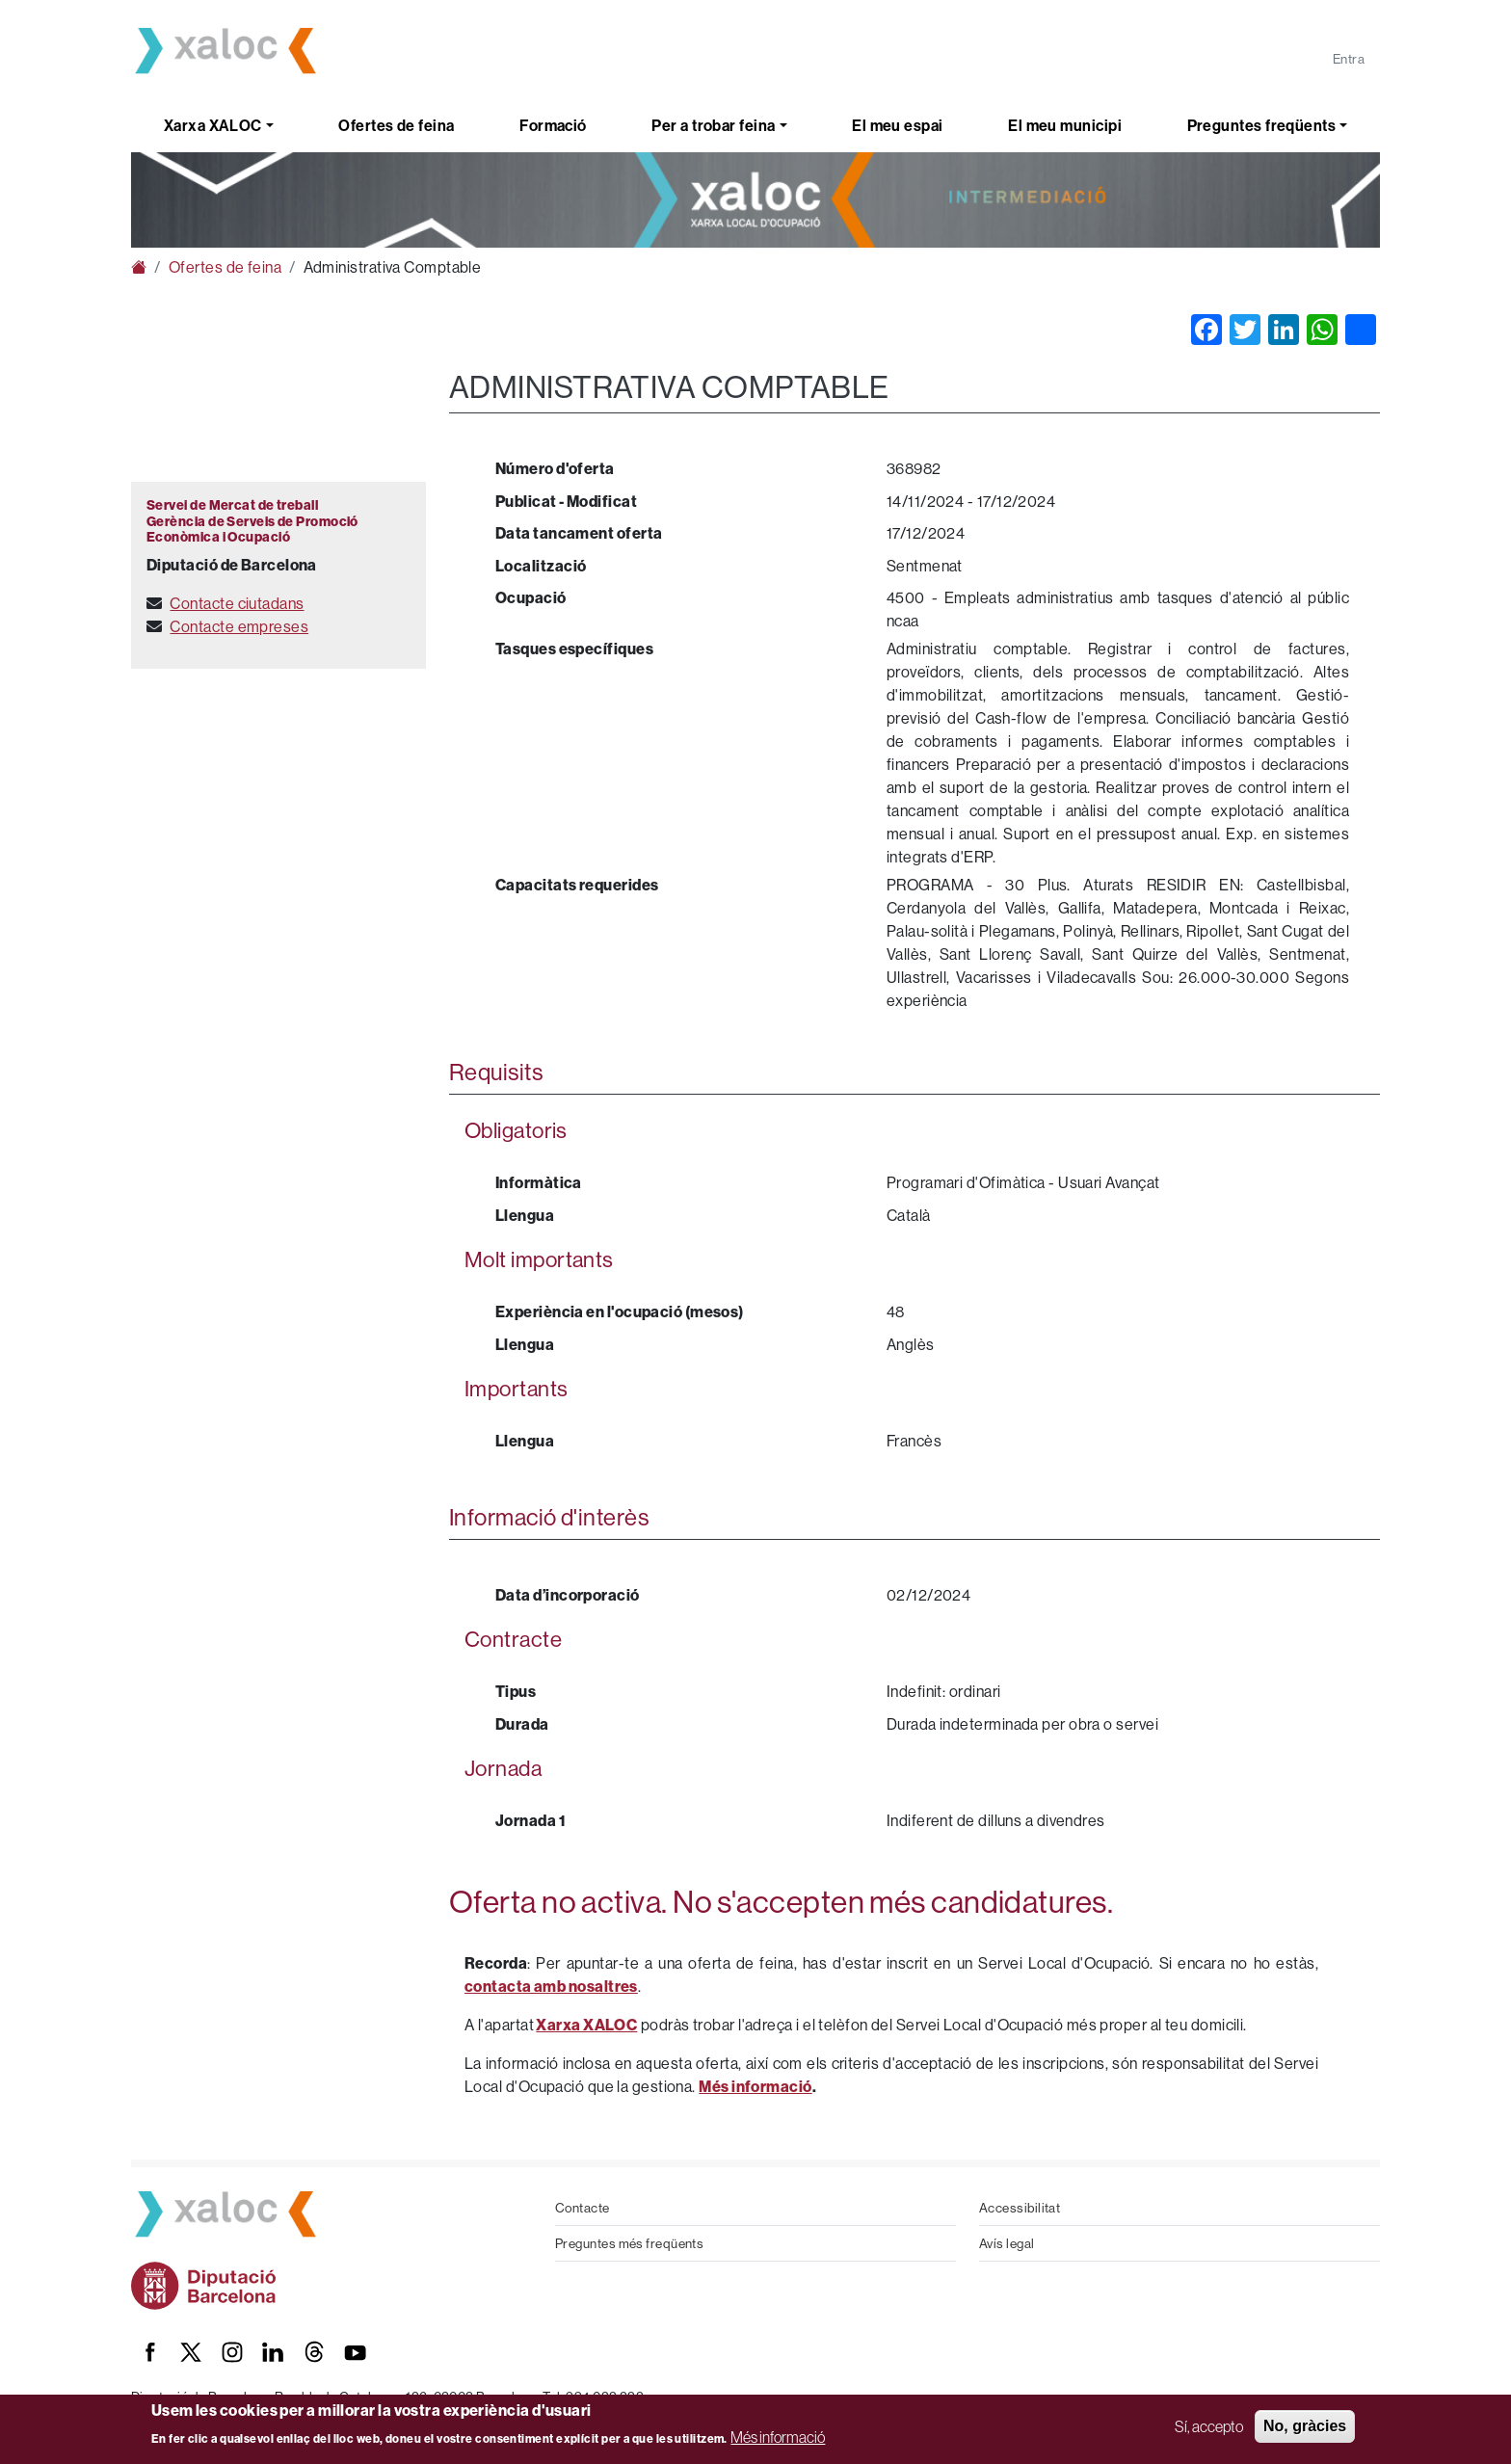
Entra (1349, 58)
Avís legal (1007, 2243)
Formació (553, 125)
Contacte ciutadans (237, 603)
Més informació (777, 2437)
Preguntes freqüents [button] (1262, 125)
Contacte (582, 2207)
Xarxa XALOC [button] (213, 125)
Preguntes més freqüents (629, 2243)
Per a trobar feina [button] (713, 125)
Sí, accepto (1209, 2426)
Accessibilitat (1019, 2207)
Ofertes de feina (396, 125)
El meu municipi (1065, 125)
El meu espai (897, 125)
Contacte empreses (239, 626)
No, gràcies (1304, 2426)
